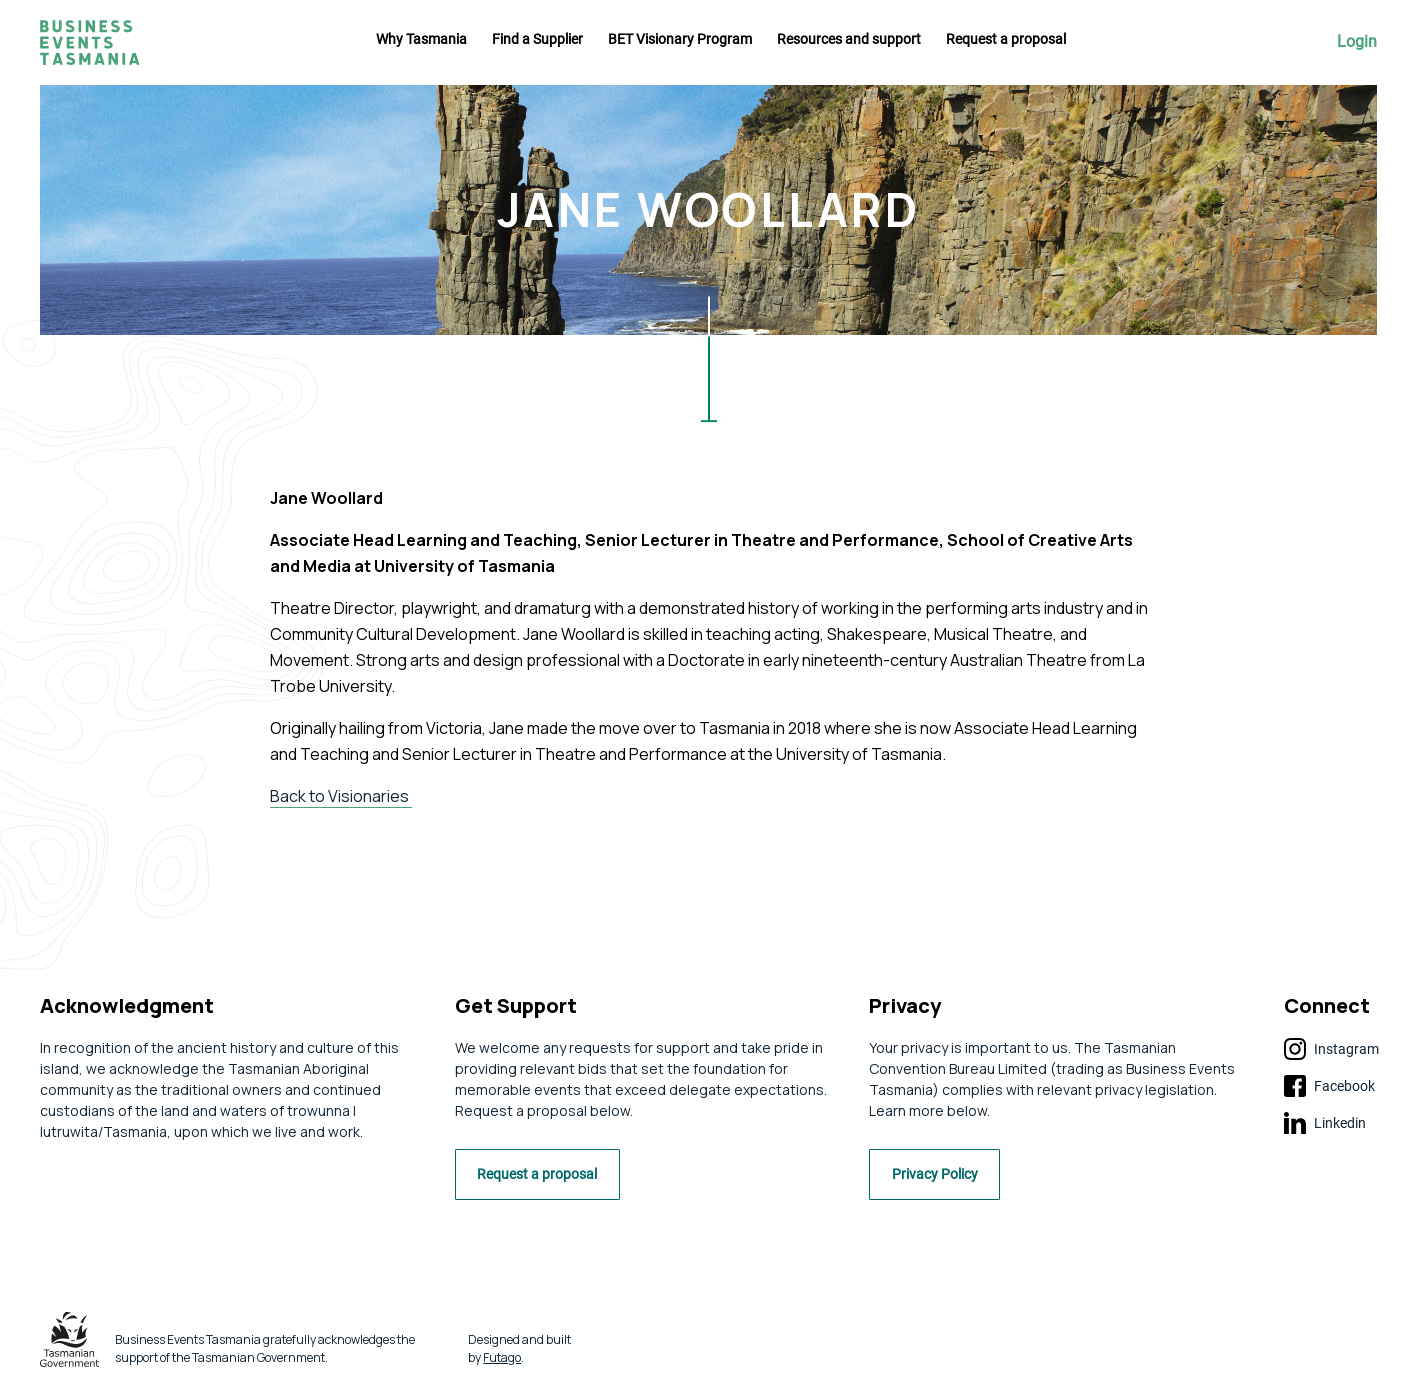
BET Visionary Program (680, 39)
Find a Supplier (537, 39)
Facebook (1329, 1086)
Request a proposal (1006, 39)
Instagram (1331, 1049)
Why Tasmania (421, 39)
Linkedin (1325, 1123)
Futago (502, 1363)
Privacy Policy (945, 1182)
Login (1357, 42)
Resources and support (849, 39)
